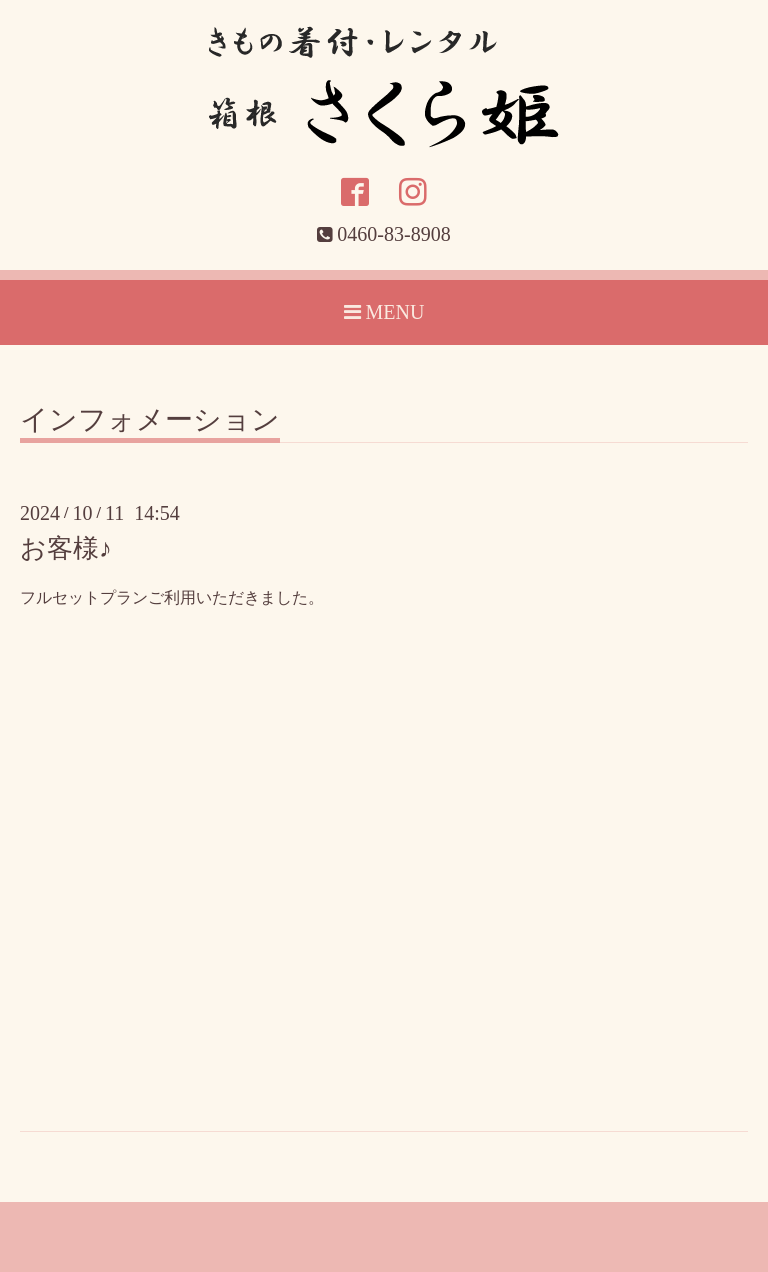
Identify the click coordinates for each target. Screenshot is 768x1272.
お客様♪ (66, 548)
